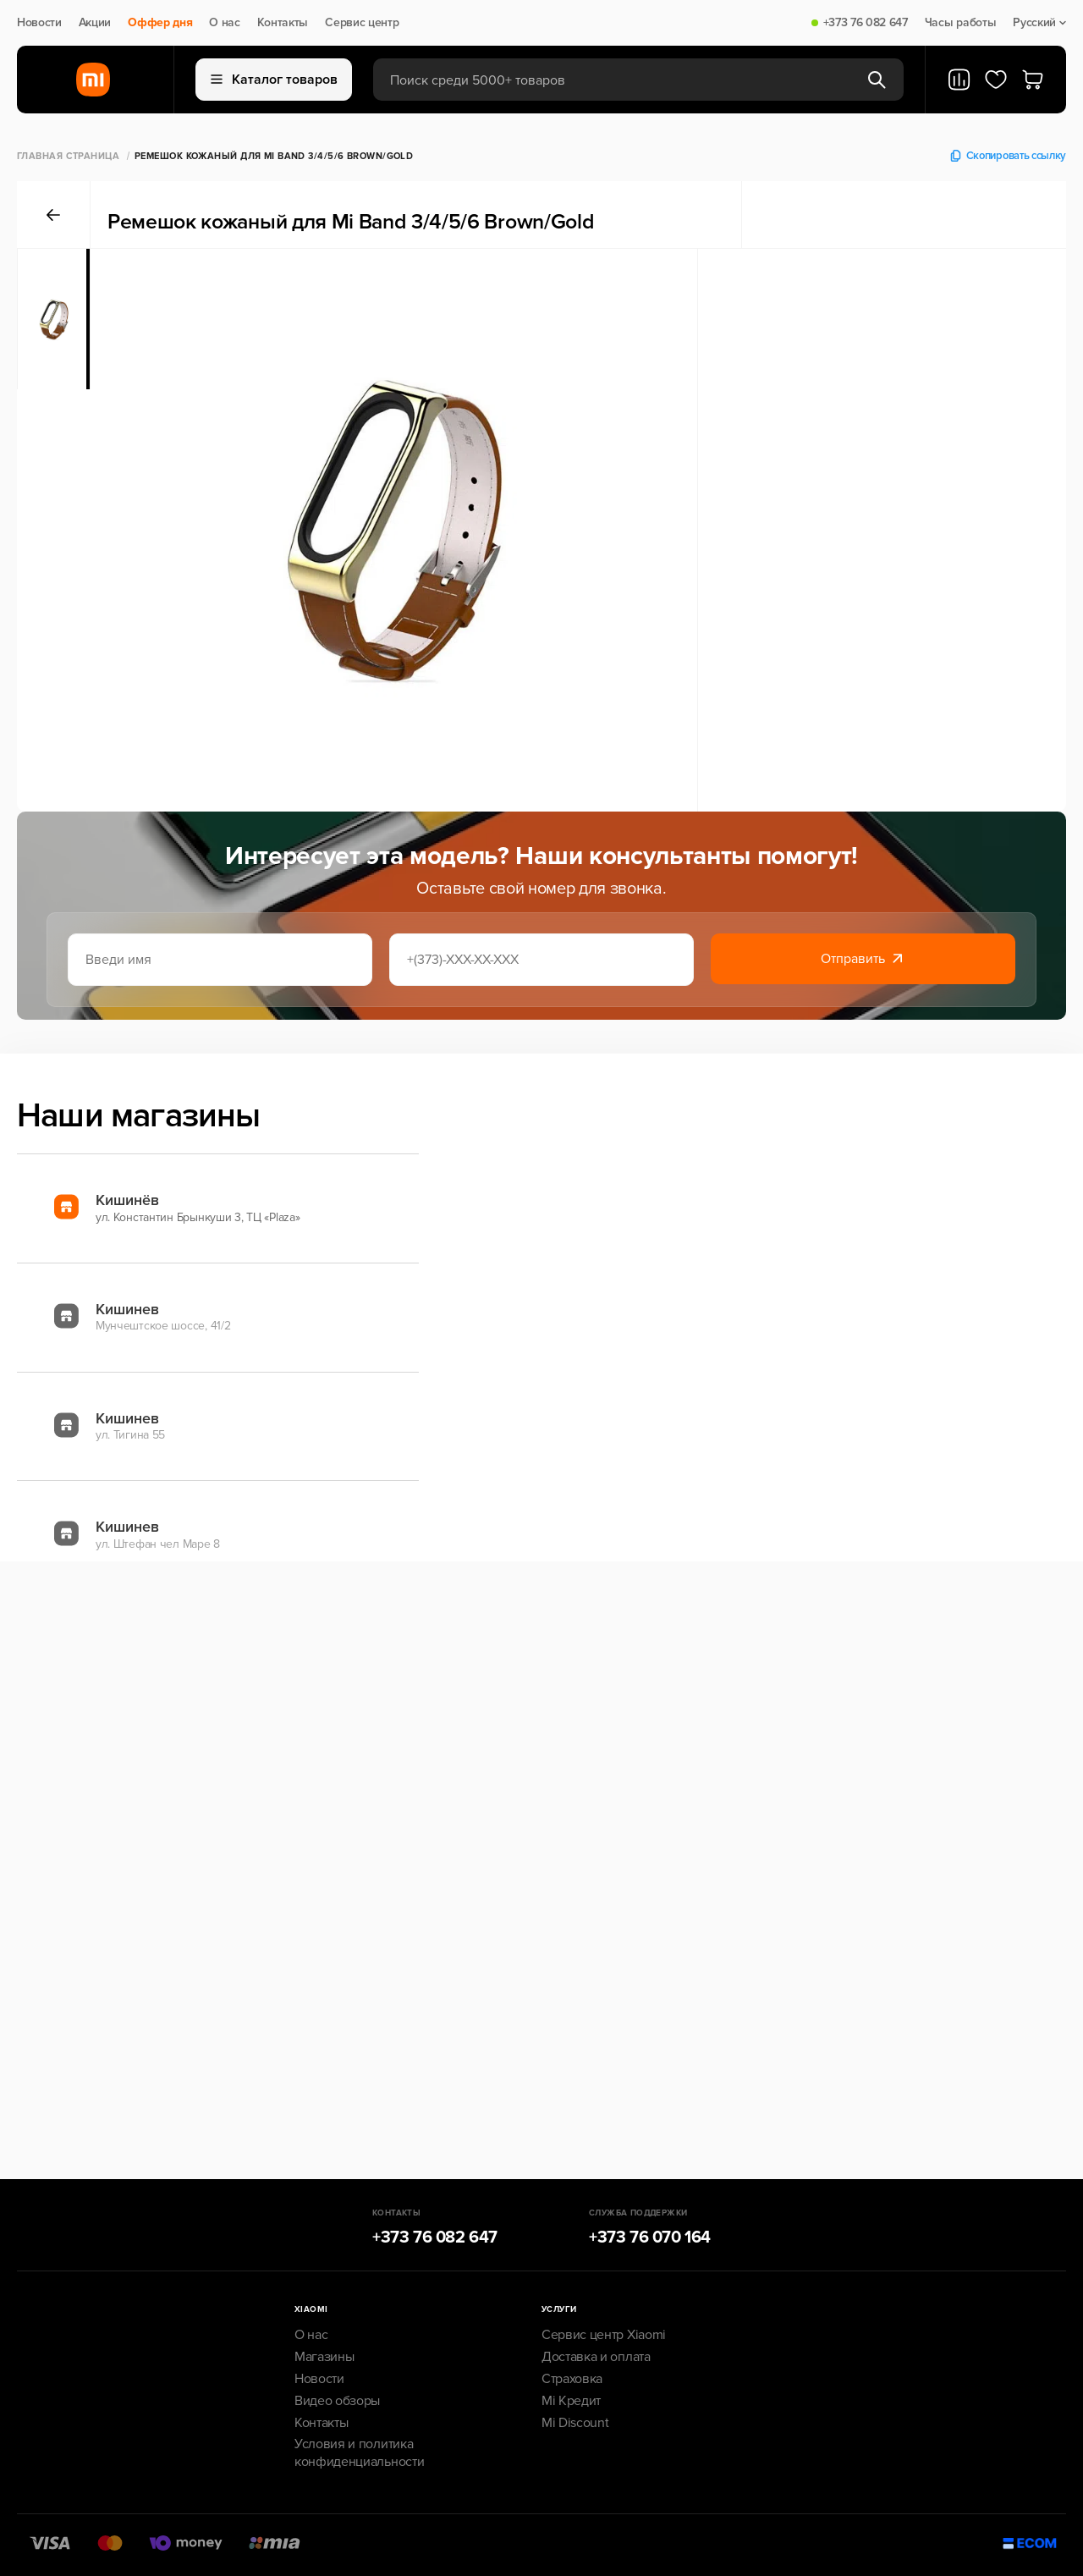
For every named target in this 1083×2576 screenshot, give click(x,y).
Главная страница (68, 156)
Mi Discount (575, 2422)
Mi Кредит (571, 2400)
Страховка (572, 2378)
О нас (224, 23)
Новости (39, 23)
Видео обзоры (337, 2400)
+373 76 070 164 (650, 2237)
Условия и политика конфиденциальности (359, 2453)
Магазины (324, 2356)
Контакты (282, 23)
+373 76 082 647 (865, 23)
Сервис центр (362, 23)
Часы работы (960, 23)
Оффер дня (160, 23)
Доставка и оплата (596, 2356)
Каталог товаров (274, 79)
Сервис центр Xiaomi (604, 2334)
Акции (95, 23)
